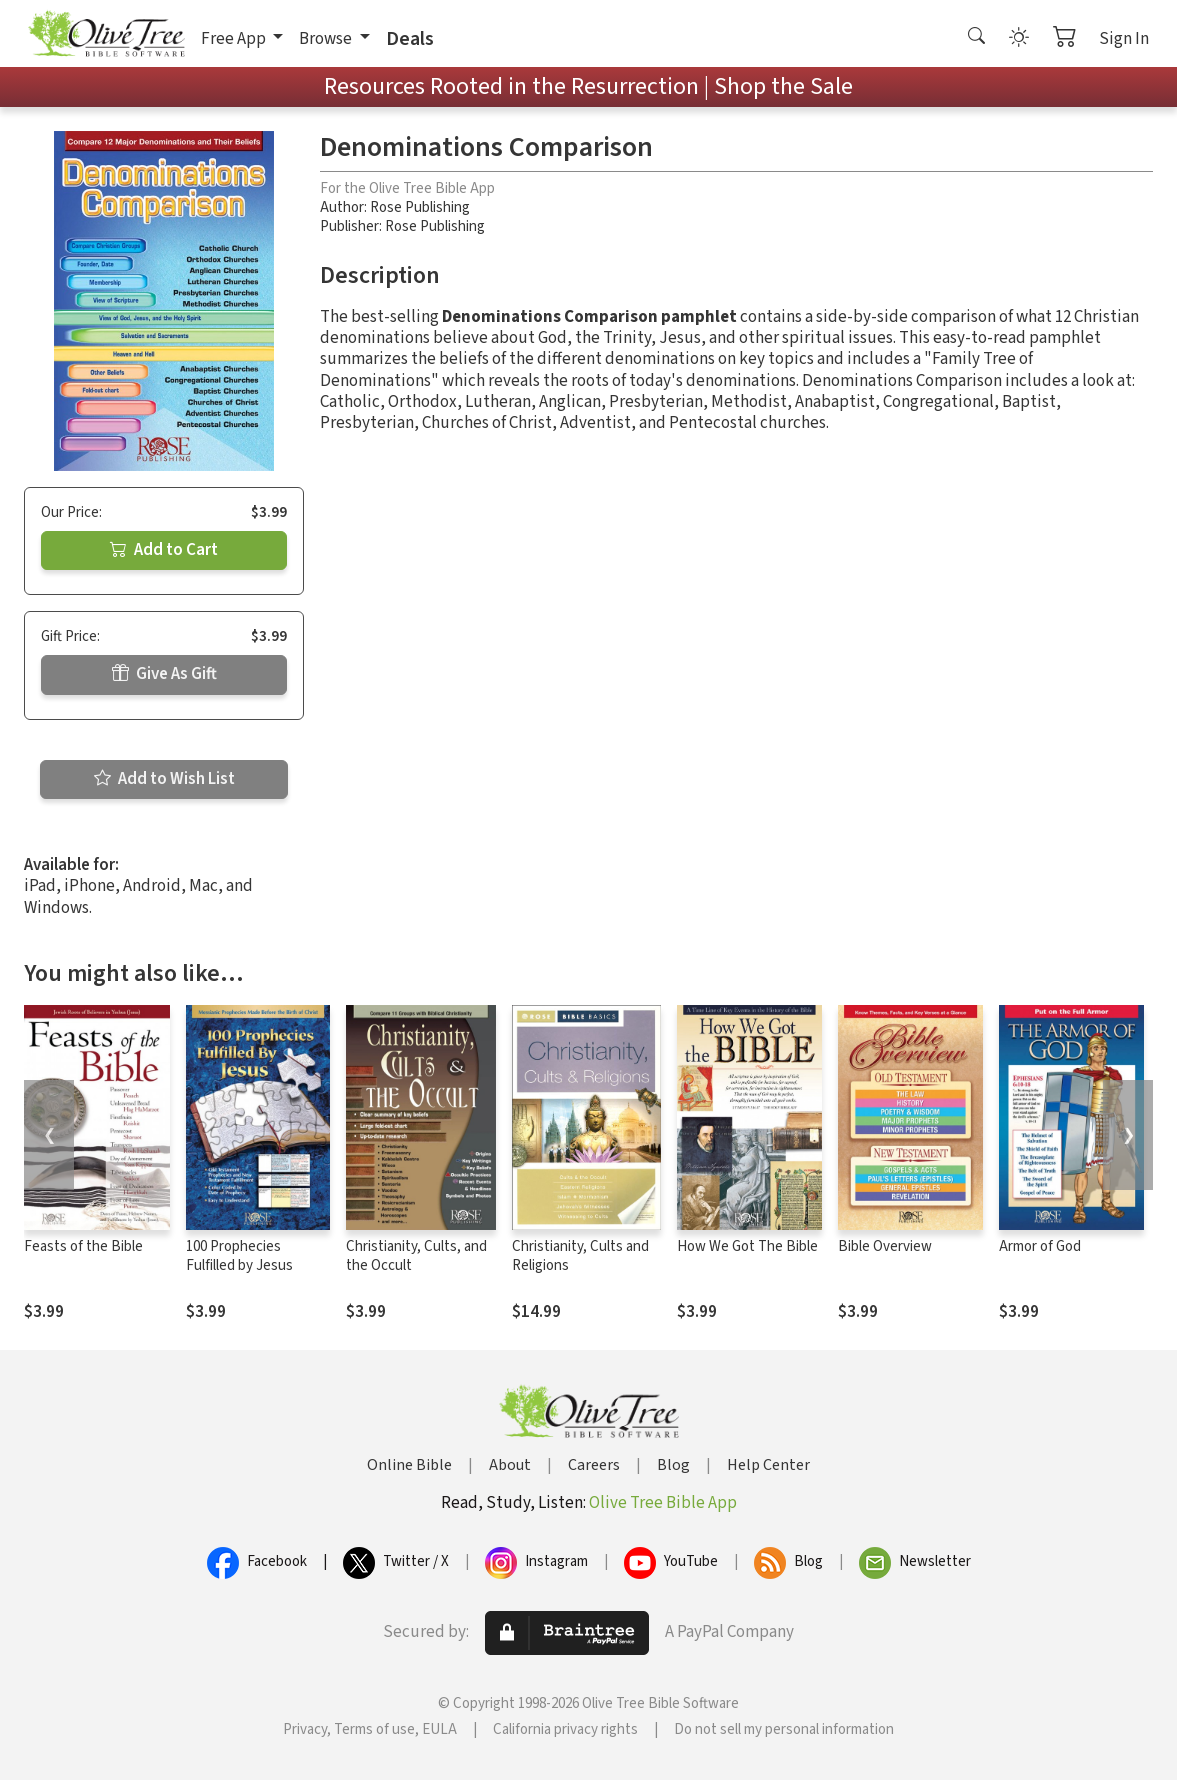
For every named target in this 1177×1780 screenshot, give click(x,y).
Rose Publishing (420, 207)
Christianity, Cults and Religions (580, 1256)
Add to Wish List (164, 779)
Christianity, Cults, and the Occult (416, 1256)
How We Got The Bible (747, 1246)
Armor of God (1040, 1246)
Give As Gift (164, 674)
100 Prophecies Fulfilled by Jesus (239, 1256)
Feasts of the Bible (83, 1246)
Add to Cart (164, 550)
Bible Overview (885, 1246)
